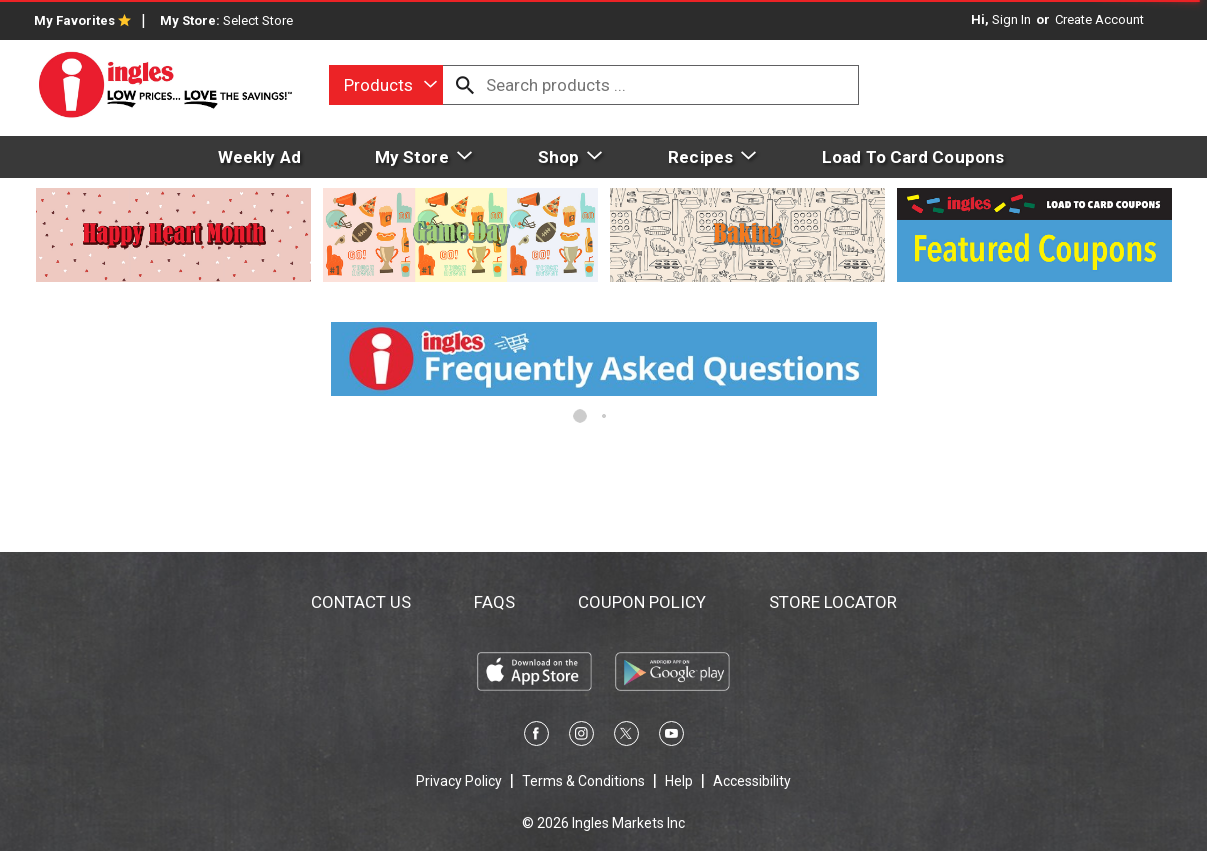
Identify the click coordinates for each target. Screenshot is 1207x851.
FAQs (494, 602)
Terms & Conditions (583, 781)
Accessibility (752, 781)
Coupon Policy (642, 602)
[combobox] (386, 85)
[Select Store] (259, 20)
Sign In (1011, 19)
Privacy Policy (459, 781)
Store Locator (833, 602)
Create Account (1099, 19)
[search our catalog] (465, 85)
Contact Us (361, 602)
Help (679, 781)
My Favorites (82, 20)
